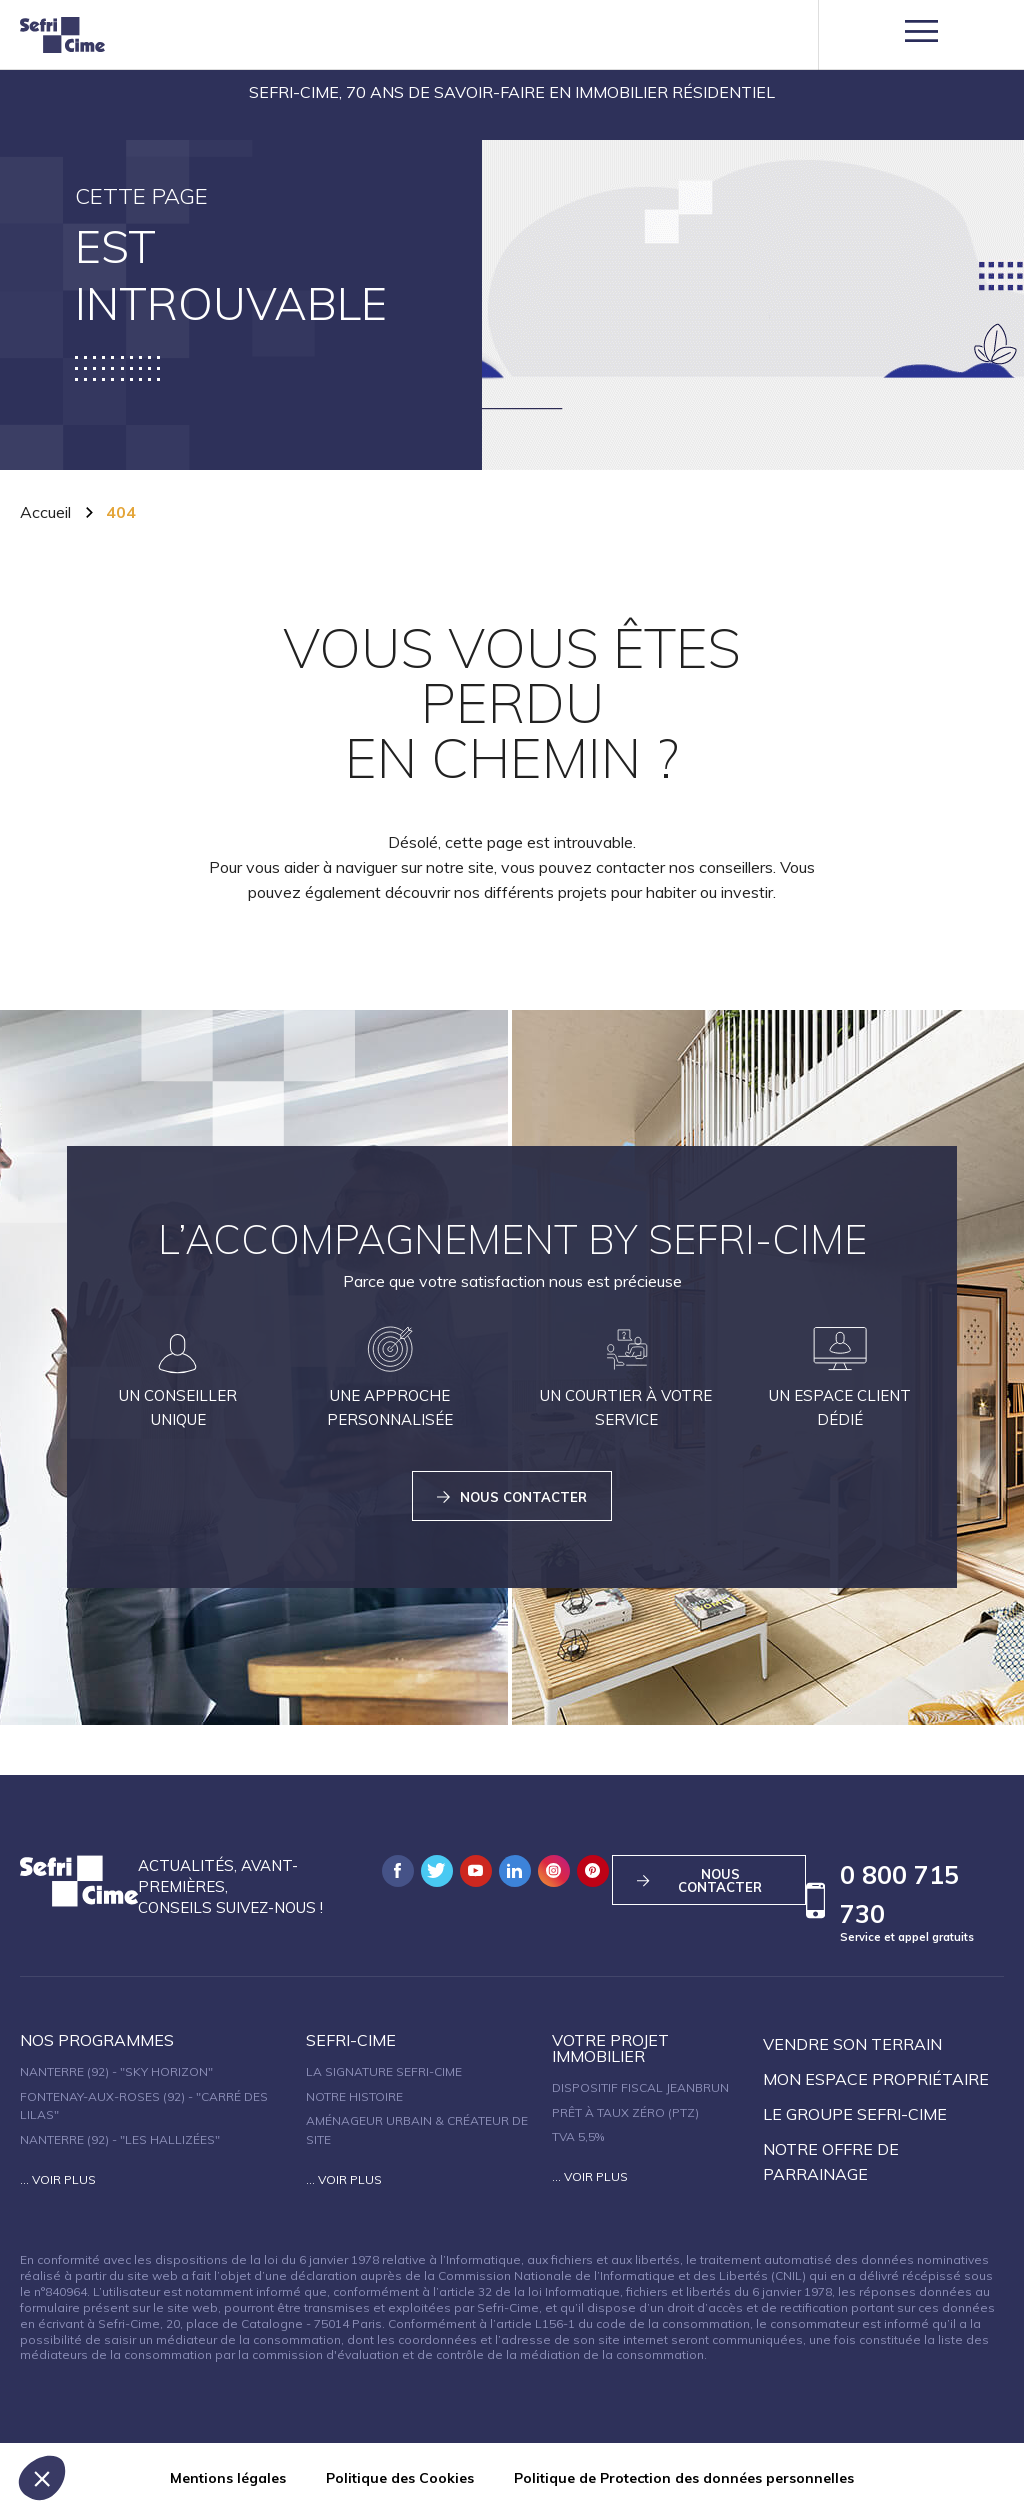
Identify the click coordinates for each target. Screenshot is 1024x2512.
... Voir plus (58, 2179)
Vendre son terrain (852, 2044)
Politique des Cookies (400, 2478)
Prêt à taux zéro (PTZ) (625, 2112)
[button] (42, 2478)
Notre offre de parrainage (831, 2161)
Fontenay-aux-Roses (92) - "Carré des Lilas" (144, 2106)
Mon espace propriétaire (876, 2079)
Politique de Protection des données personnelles (684, 2478)
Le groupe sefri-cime (855, 2114)
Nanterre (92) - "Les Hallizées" (120, 2139)
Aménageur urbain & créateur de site (417, 2130)
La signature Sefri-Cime (384, 2071)
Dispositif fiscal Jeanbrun (640, 2087)
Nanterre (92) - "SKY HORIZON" (116, 2071)
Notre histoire (354, 2096)
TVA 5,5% (578, 2136)
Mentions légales (228, 2478)
